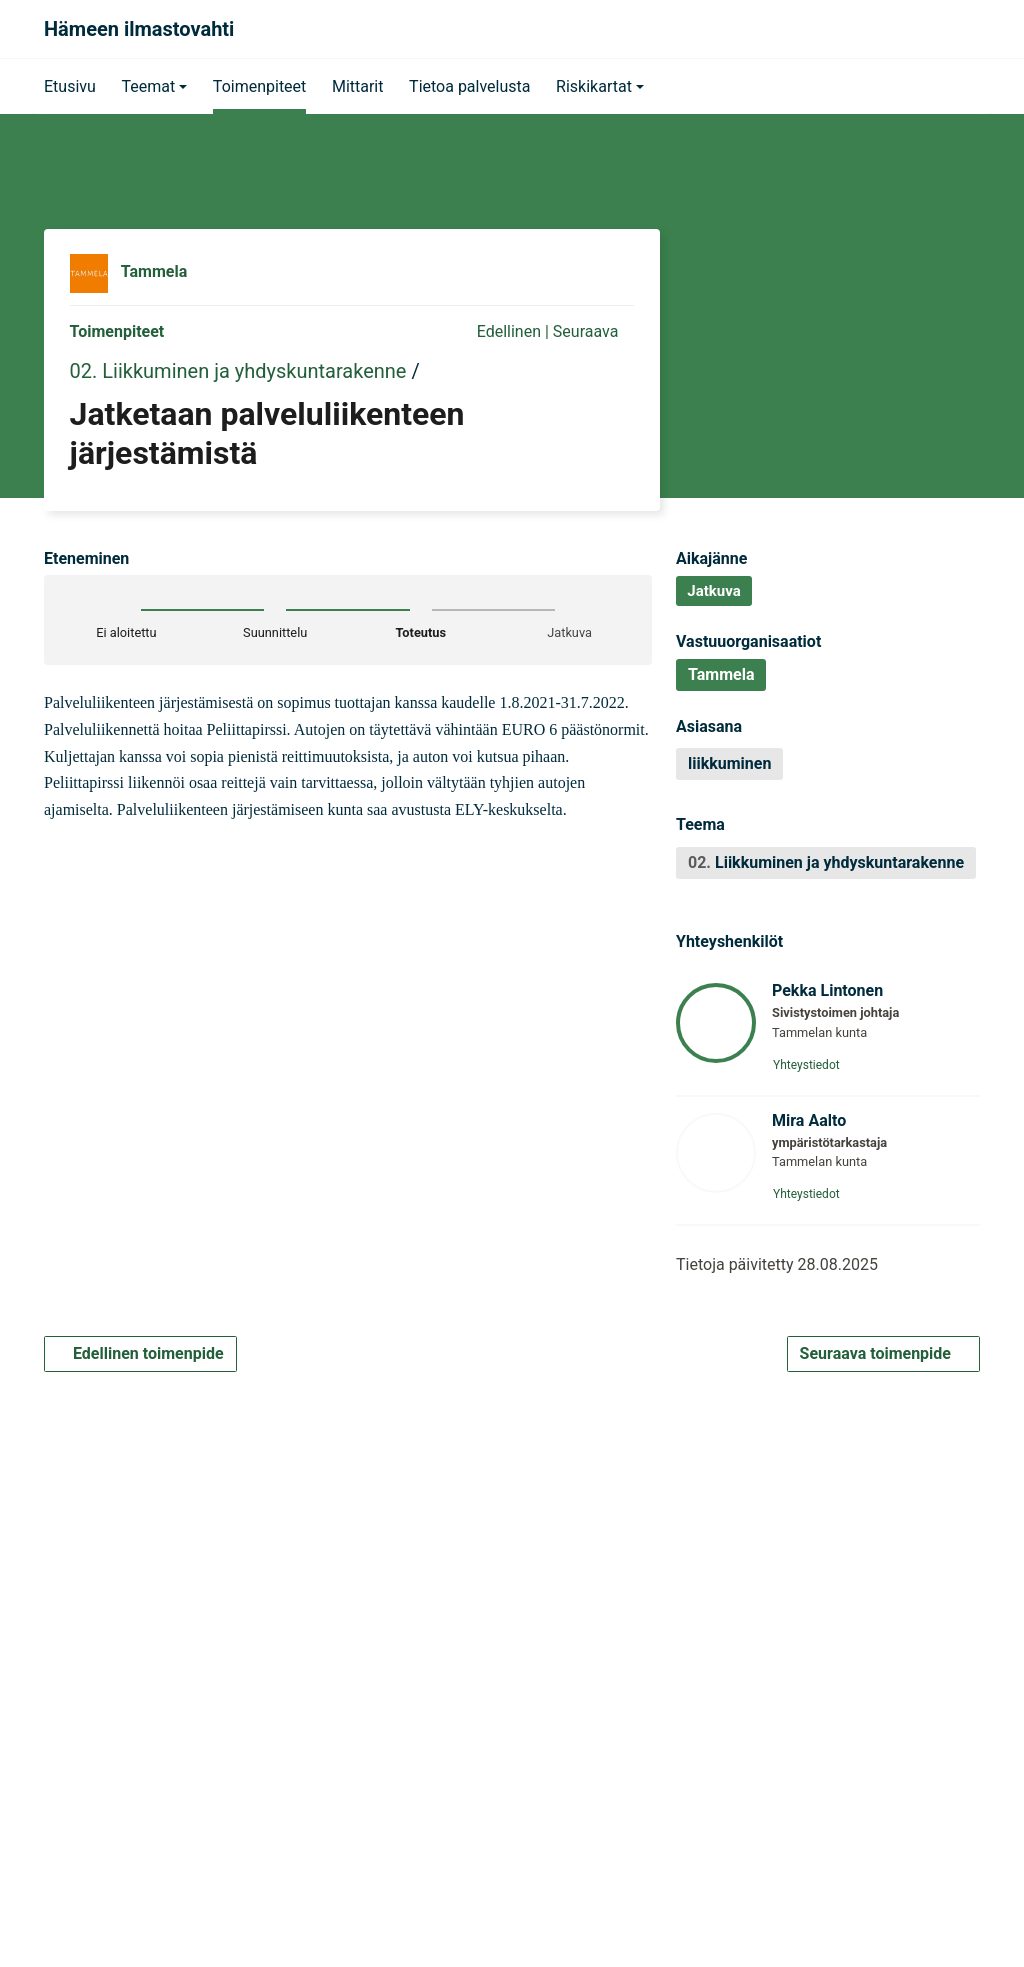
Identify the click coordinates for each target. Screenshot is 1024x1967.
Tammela (154, 272)
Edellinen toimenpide (140, 1354)
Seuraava (594, 331)
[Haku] (958, 29)
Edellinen (499, 331)
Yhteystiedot (812, 1065)
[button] (154, 86)
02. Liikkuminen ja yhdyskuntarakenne (238, 371)
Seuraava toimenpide (883, 1354)
